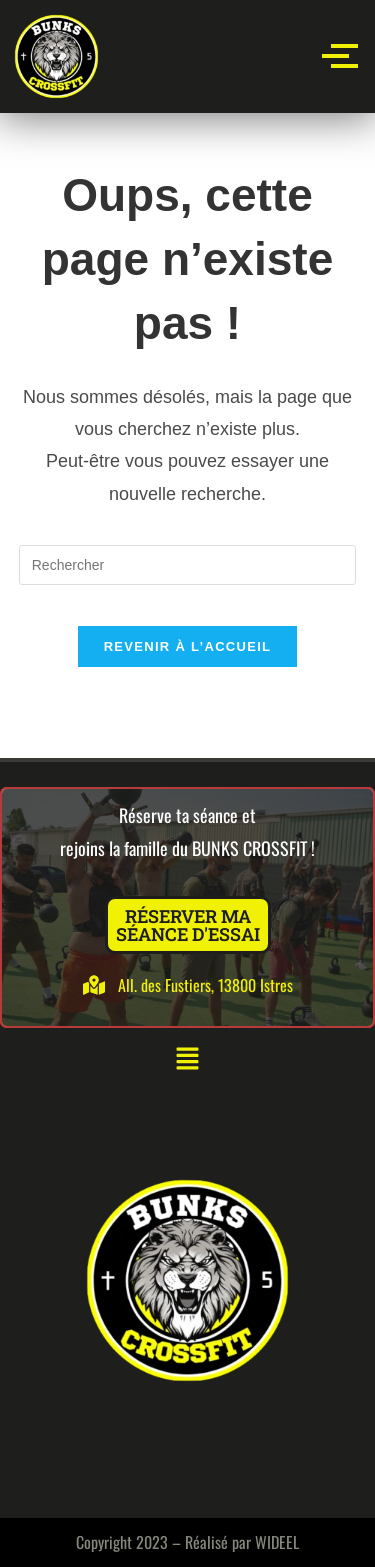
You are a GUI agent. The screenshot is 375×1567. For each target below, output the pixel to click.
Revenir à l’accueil (188, 646)
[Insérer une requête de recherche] (188, 565)
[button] (187, 1060)
